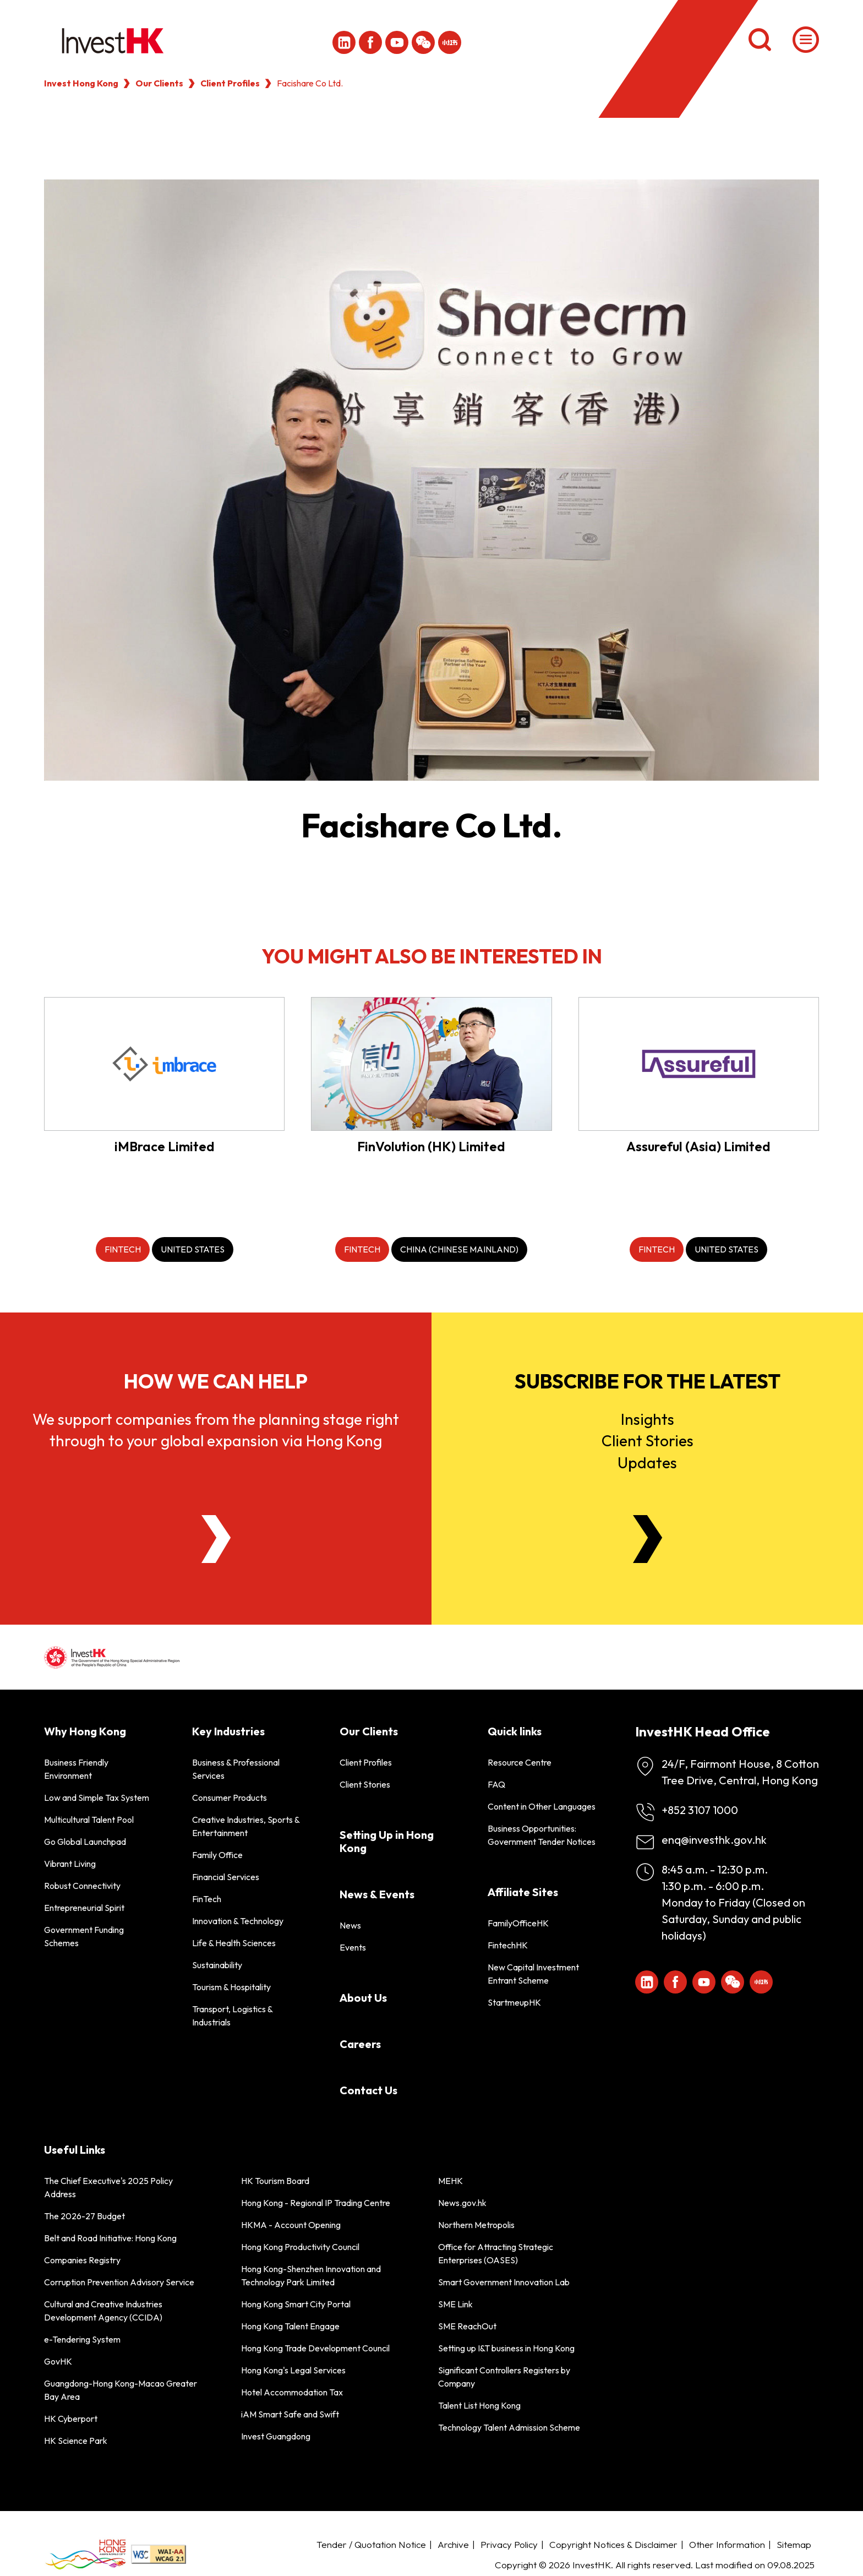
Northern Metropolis (476, 2224)
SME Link (455, 2304)
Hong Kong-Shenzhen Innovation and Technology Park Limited (311, 2275)
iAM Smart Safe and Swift (290, 2414)
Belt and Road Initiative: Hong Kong (110, 2237)
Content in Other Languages (542, 1806)
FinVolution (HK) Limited (431, 1146)
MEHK (450, 2180)
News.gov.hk (462, 2202)
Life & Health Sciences (234, 1942)
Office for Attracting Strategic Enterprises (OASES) (495, 2253)
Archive (453, 2544)
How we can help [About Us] (216, 1381)
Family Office (217, 1854)
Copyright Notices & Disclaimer (613, 2544)
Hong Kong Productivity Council (300, 2246)
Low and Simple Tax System (96, 1797)
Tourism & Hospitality (231, 1986)
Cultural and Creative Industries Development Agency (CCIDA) (103, 2311)
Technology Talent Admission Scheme (509, 2427)
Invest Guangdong (275, 2436)
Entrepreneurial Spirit (84, 1907)
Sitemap (794, 2544)
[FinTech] (123, 1249)
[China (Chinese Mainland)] (459, 1249)
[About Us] (216, 1539)
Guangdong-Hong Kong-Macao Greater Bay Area (120, 2390)
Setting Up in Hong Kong (387, 1841)
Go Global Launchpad (85, 1841)
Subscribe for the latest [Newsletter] (647, 1381)
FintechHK (508, 1945)
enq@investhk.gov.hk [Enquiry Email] (714, 1840)
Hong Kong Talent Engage (290, 2326)
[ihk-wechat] (423, 42)
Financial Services (225, 1876)
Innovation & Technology (237, 1920)
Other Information (727, 2544)
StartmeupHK (514, 2002)
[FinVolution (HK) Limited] (431, 1064)
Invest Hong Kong (81, 83)
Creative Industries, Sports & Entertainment (245, 1826)
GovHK (58, 2361)
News (350, 1925)
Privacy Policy (509, 2544)
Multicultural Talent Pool (89, 1819)
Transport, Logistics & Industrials (232, 2015)
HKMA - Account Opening (291, 2224)
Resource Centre (519, 1762)
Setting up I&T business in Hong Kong (506, 2348)
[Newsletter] (647, 1539)
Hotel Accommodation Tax (292, 2392)
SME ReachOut (467, 2326)
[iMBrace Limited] (164, 1064)
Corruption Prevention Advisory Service (119, 2282)
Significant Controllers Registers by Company (504, 2377)
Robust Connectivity (82, 1885)
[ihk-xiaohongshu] (449, 42)
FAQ (496, 1784)
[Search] (759, 39)
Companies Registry (82, 2259)
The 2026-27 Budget (84, 2215)
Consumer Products (229, 1797)
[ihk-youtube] (396, 42)
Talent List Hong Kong (479, 2405)
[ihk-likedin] (344, 42)
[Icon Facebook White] (370, 42)
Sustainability (217, 1964)
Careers (360, 2044)
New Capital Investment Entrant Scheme (533, 1974)
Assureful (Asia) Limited (698, 1146)
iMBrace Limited (164, 1146)
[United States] (192, 1249)
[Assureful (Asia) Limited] (698, 1064)
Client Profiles (230, 83)
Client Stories (365, 1784)
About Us (363, 1998)
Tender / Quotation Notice (371, 2544)
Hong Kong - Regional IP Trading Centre (315, 2202)
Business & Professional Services (236, 1769)
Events (353, 1947)
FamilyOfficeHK (518, 1923)
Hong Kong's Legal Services (293, 2370)
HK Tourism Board (275, 2180)
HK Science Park (75, 2440)
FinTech (206, 1898)
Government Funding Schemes (84, 1936)
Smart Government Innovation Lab (504, 2282)
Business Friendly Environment (76, 1769)
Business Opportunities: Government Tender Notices (542, 1835)
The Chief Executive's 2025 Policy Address (108, 2187)
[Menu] (806, 39)
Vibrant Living (70, 1863)
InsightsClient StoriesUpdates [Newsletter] (647, 1440)
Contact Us (368, 2090)
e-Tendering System (82, 2339)
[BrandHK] (85, 2554)
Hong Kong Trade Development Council (315, 2348)
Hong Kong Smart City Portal (296, 2304)
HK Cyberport (70, 2418)
